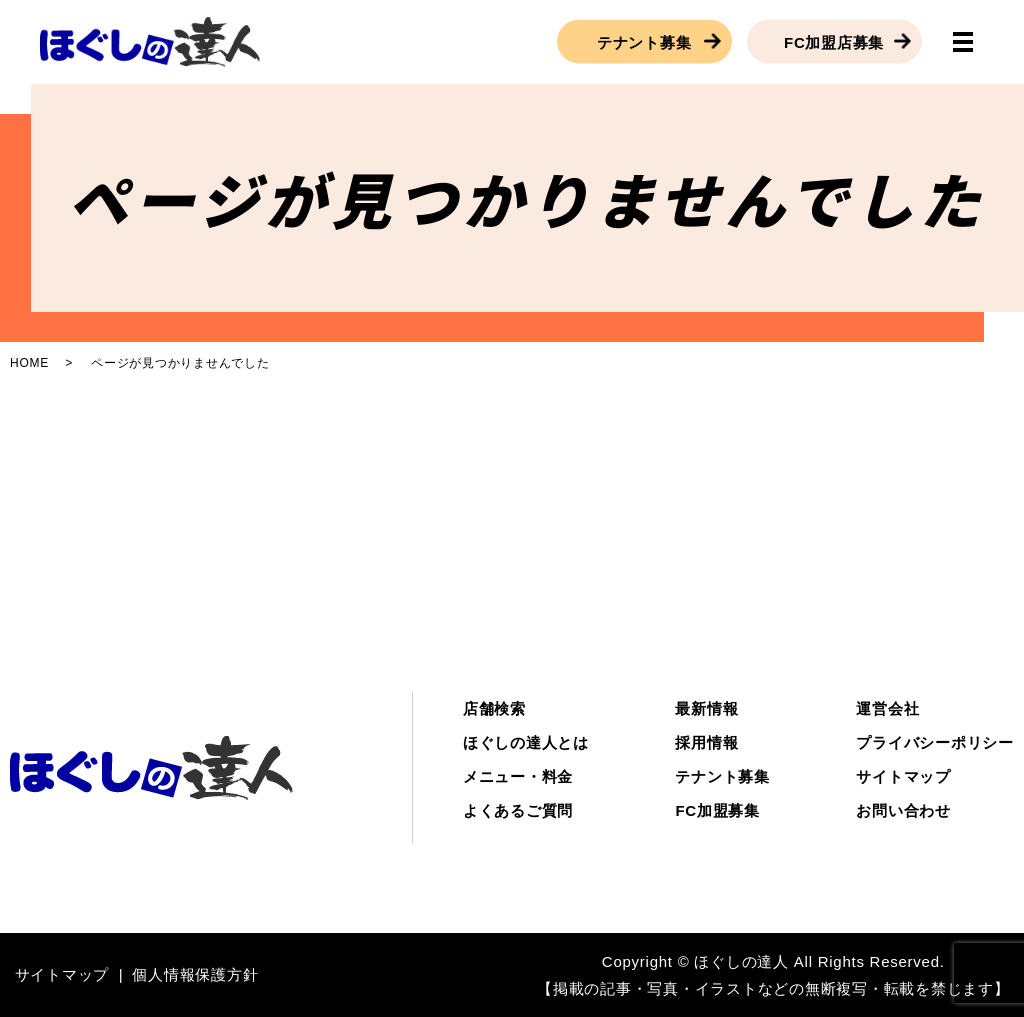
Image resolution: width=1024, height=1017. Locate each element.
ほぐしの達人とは (526, 742)
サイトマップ (903, 776)
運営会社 (887, 708)
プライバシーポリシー (935, 742)
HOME (29, 363)
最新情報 (706, 708)
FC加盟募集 (717, 810)
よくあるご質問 (518, 810)
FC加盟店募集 (834, 41)
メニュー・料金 (518, 776)
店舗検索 (494, 708)
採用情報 (706, 742)
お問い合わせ (903, 810)
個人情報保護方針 (195, 974)
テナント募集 (644, 41)
